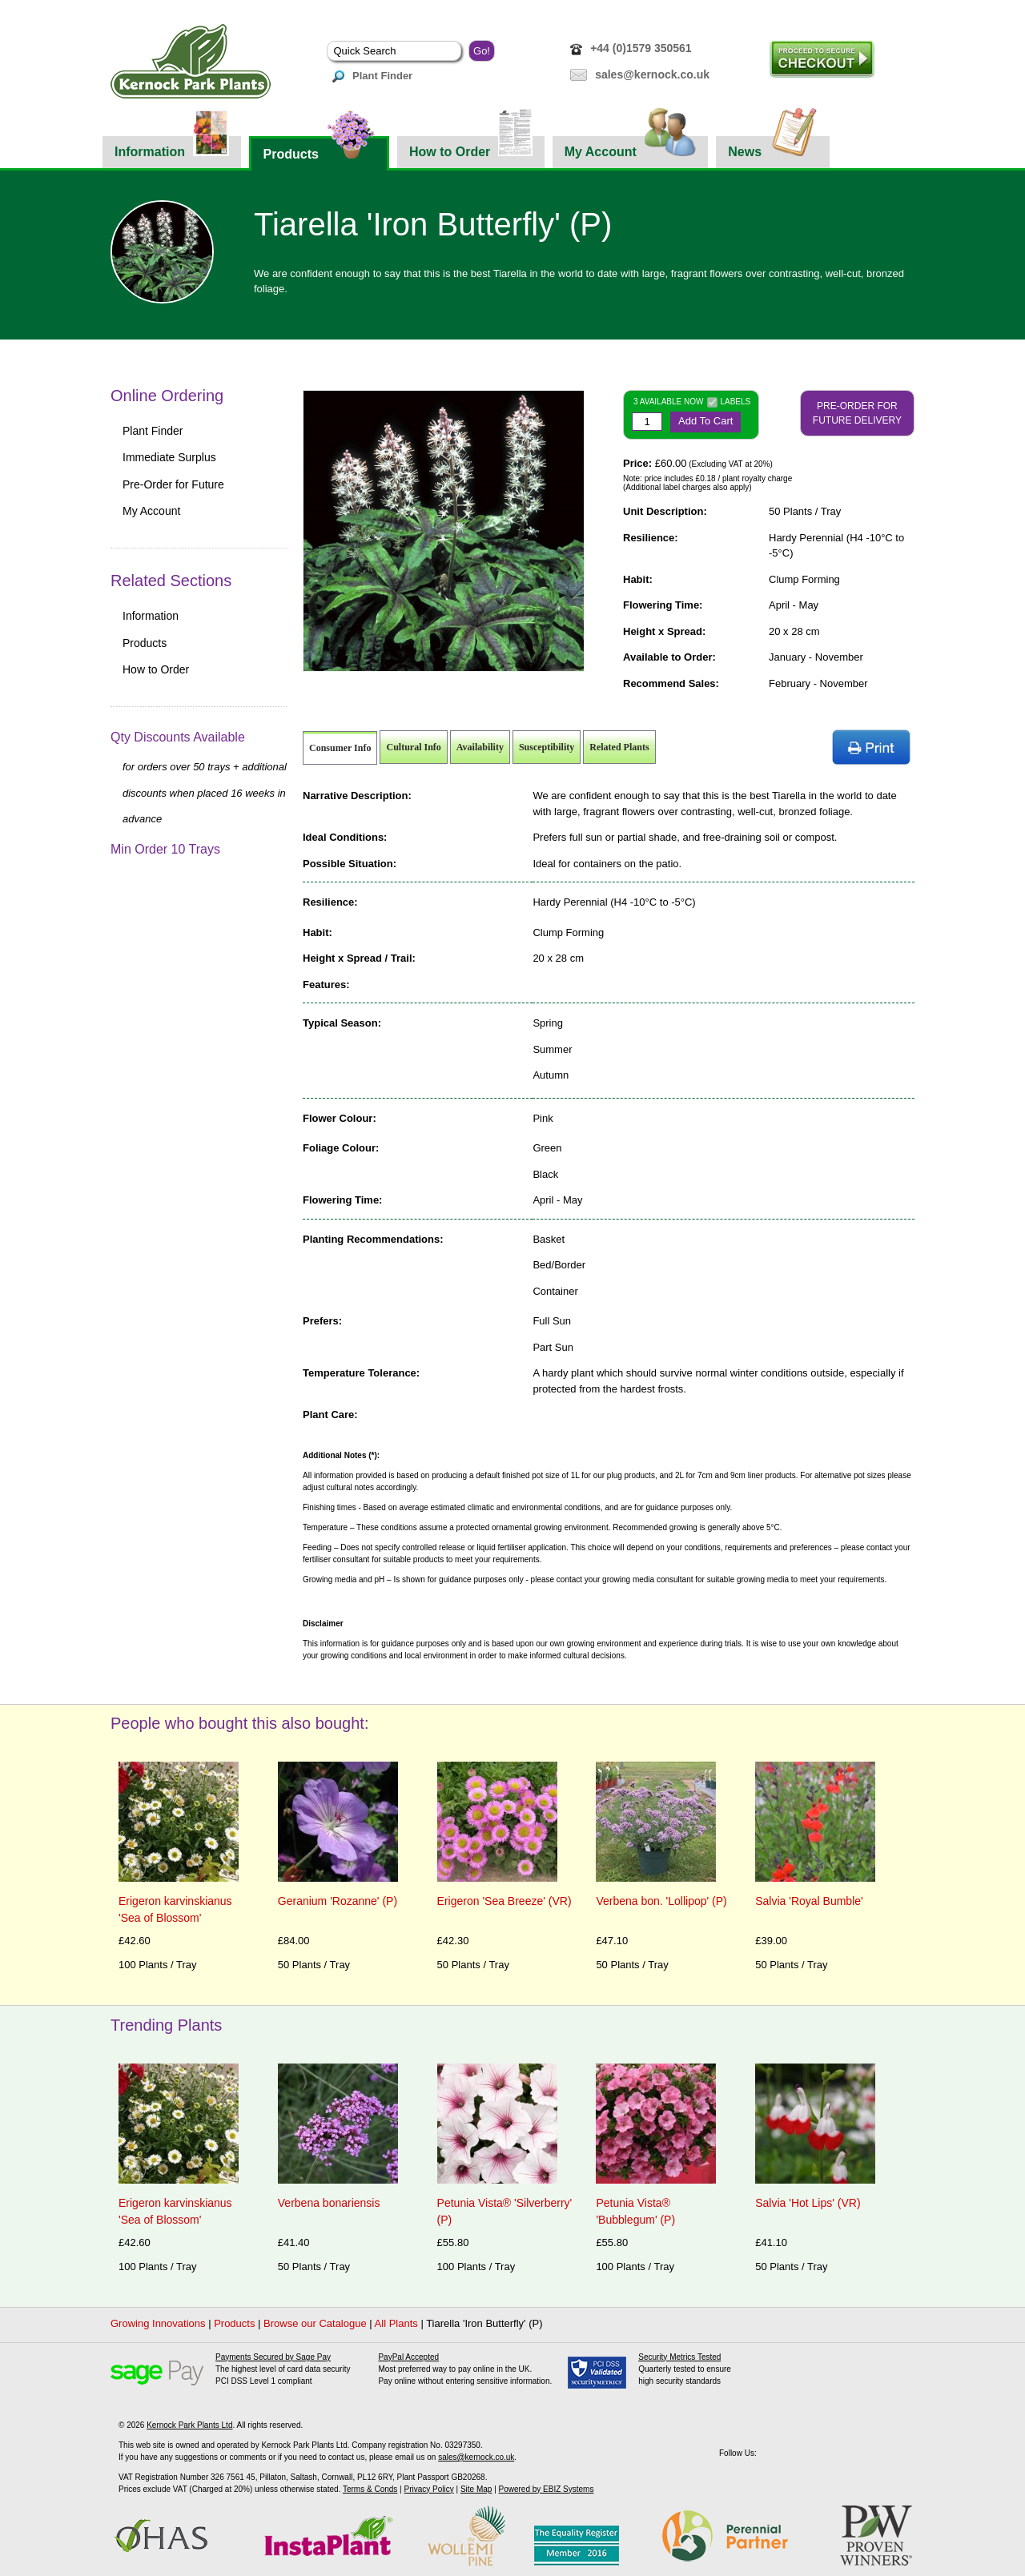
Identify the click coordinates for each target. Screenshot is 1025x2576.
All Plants (396, 2323)
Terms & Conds (370, 2489)
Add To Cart (705, 421)
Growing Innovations (158, 2323)
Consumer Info (340, 748)
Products (319, 148)
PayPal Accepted (408, 2357)
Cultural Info (413, 747)
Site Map (476, 2489)
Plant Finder (372, 76)
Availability (480, 747)
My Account (631, 147)
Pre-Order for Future (173, 484)
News (773, 147)
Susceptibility (546, 747)
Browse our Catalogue (315, 2323)
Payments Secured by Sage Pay (273, 2357)
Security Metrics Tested (679, 2357)
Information (172, 147)
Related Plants (619, 747)
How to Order (471, 147)
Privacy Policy (428, 2489)
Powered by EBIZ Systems (546, 2489)
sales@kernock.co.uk (652, 74)
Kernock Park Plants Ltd (189, 2425)
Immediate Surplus (169, 457)
